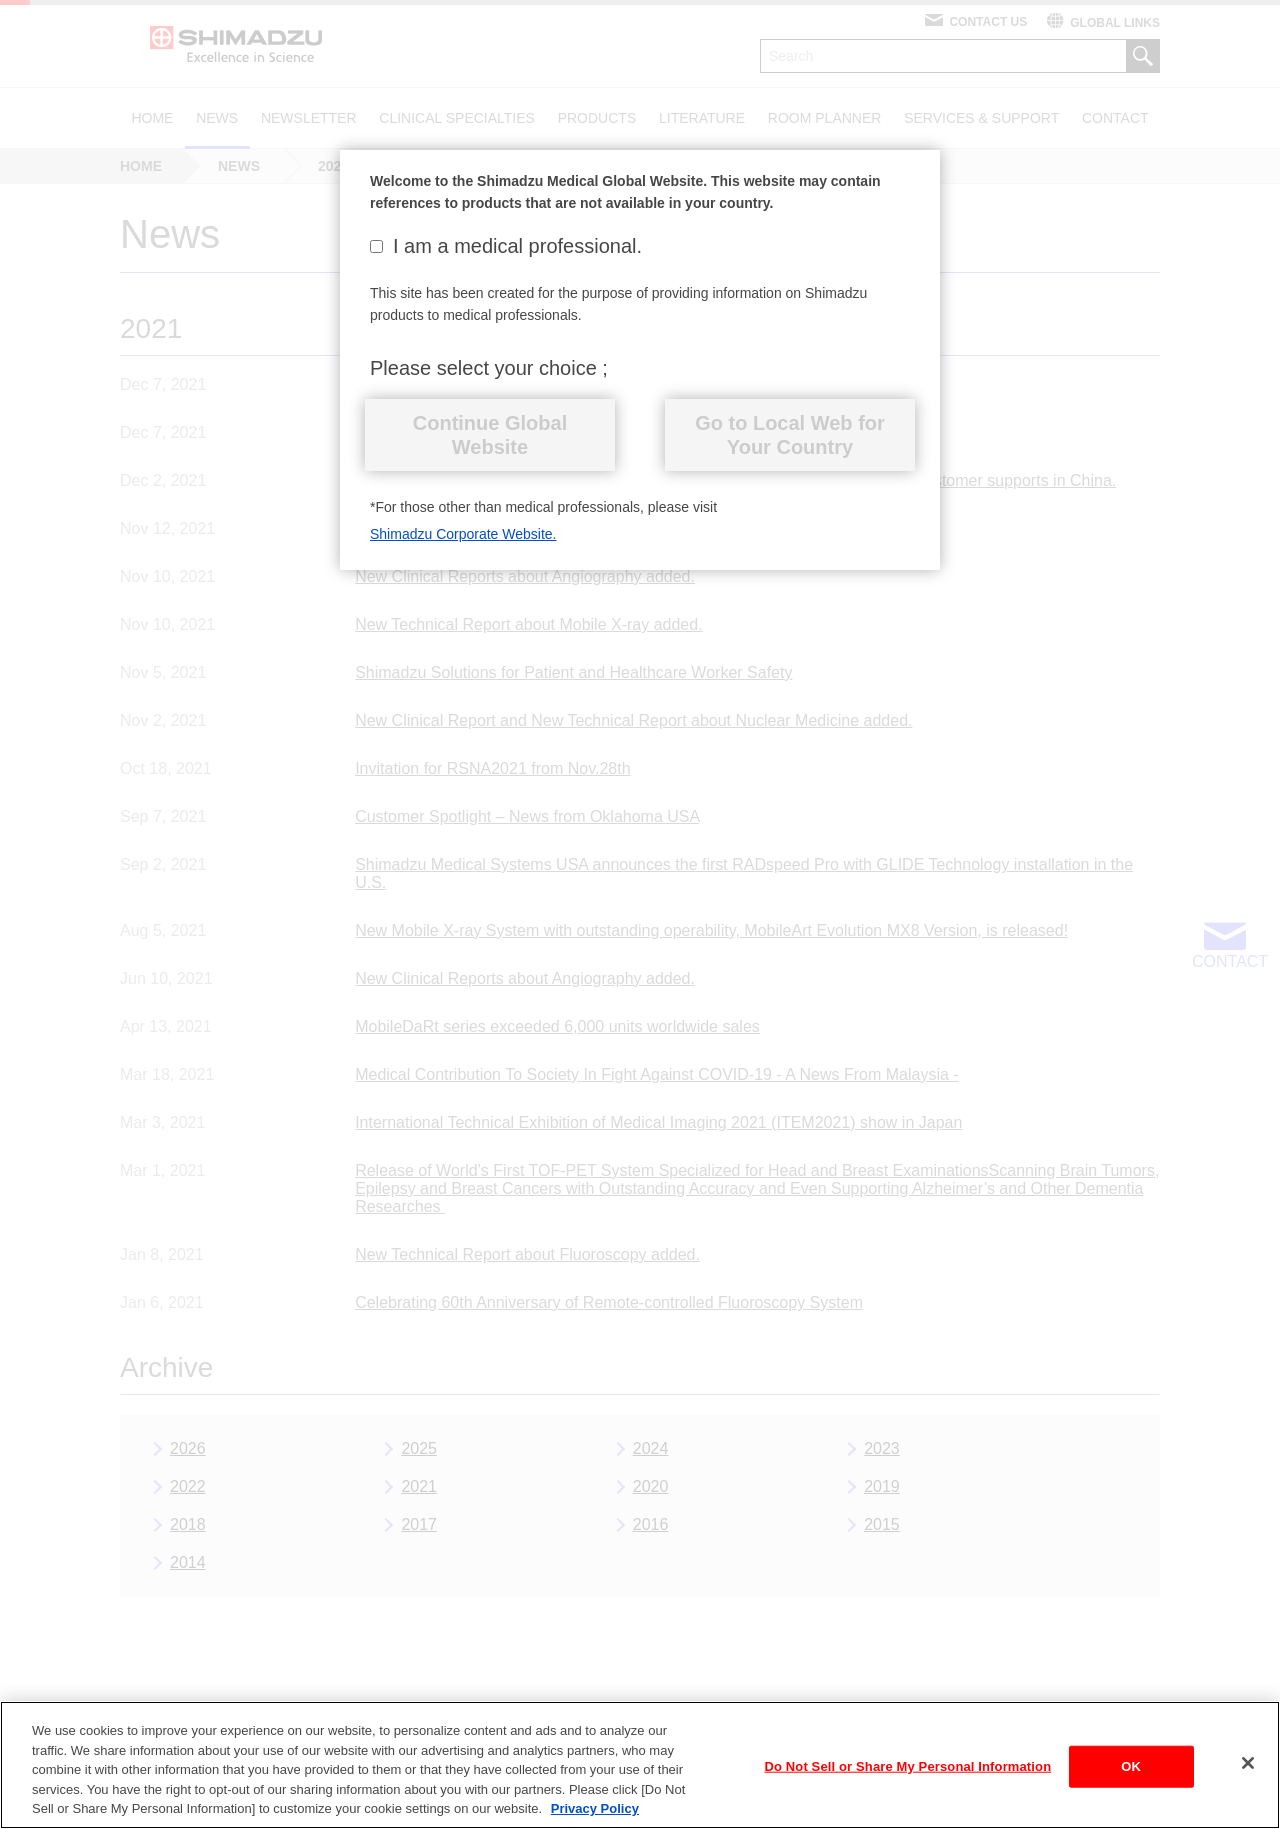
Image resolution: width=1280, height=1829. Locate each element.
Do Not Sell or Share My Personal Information (908, 1779)
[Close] (1248, 1776)
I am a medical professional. (506, 246)
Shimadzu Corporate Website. (463, 534)
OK (1131, 1779)
